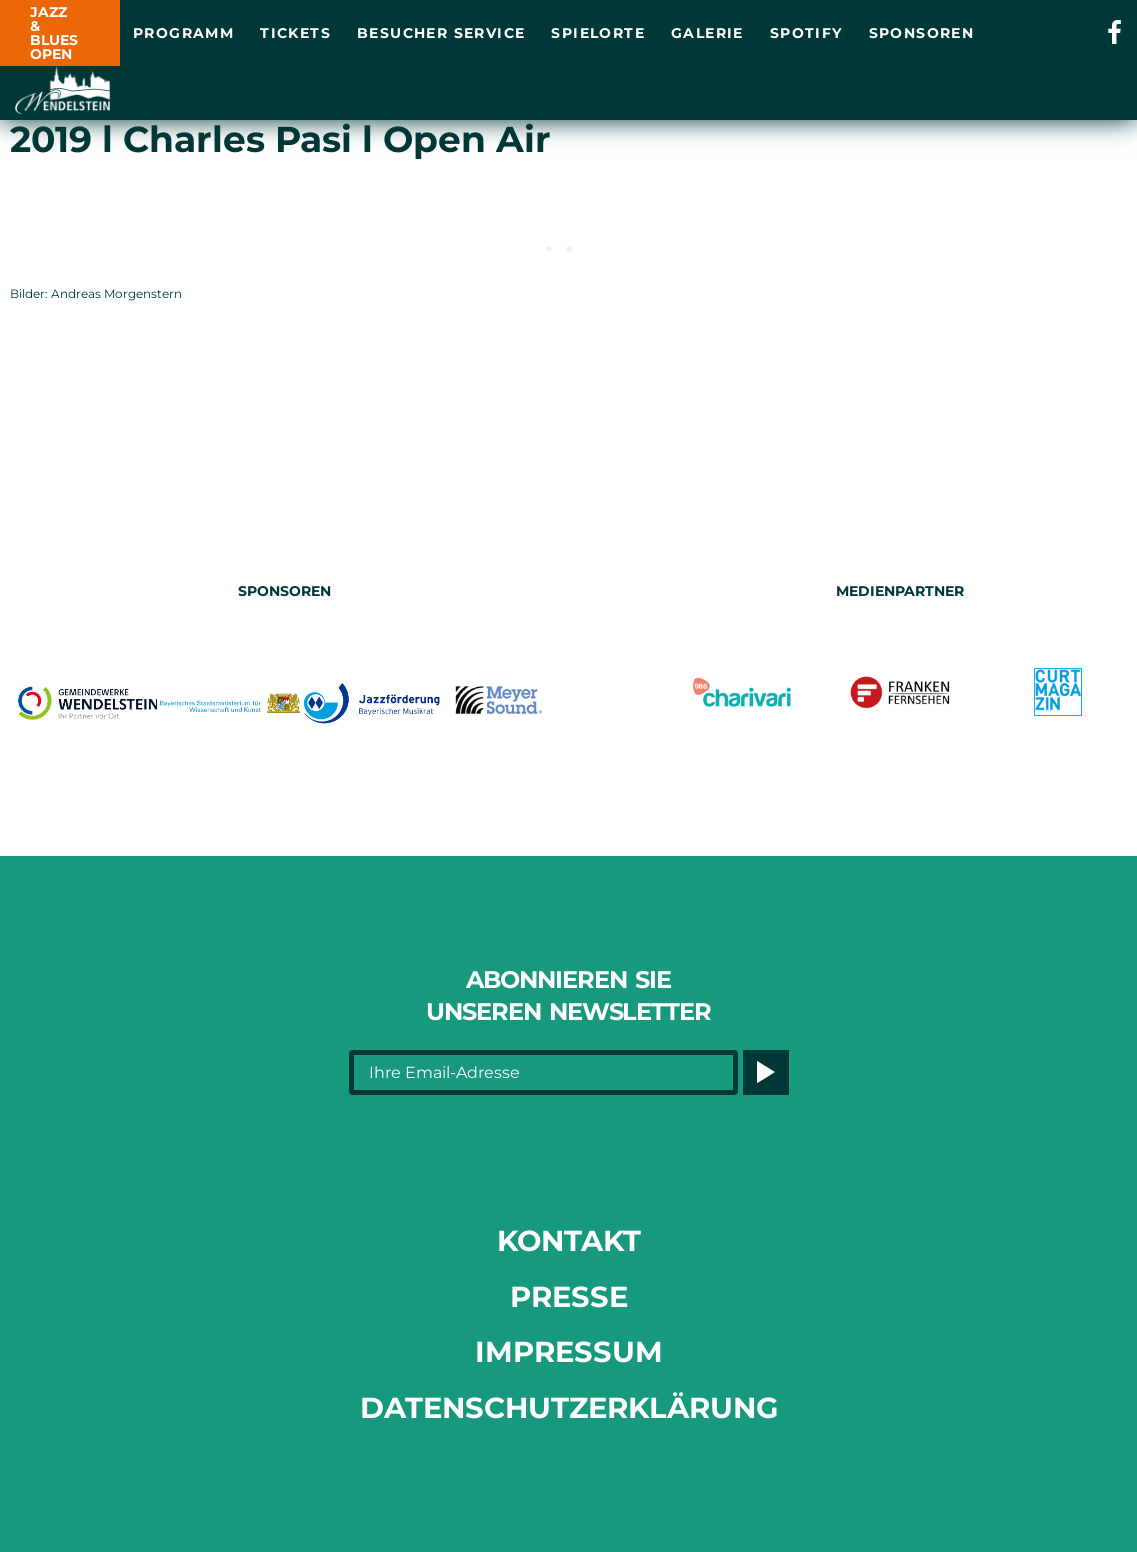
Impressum (569, 1351)
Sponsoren (922, 33)
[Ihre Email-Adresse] (544, 1072)
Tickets (295, 33)
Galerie (707, 33)
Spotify (806, 33)
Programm (183, 33)
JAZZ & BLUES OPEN (54, 33)
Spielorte (598, 33)
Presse (569, 1296)
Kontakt (569, 1240)
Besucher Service (441, 33)
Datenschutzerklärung (569, 1407)
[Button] (765, 1072)
